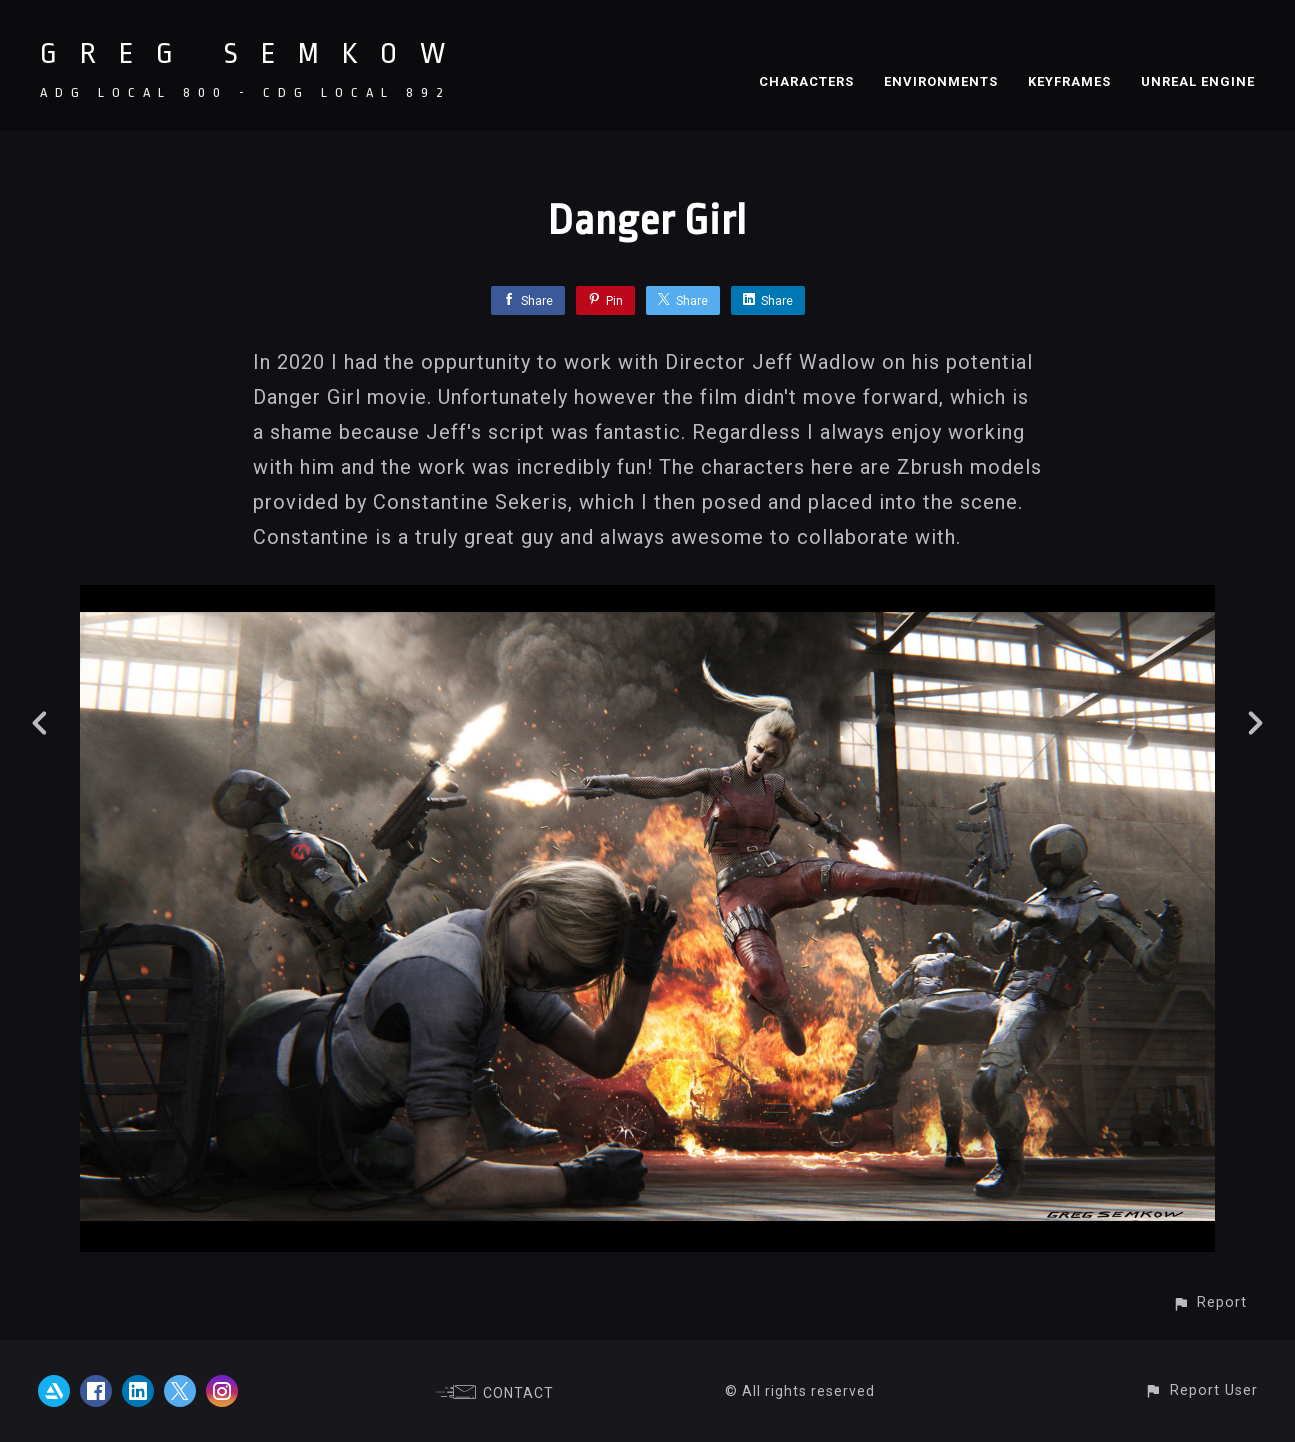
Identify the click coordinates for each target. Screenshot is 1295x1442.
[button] (1209, 1302)
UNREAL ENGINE (1198, 81)
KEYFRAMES (1069, 81)
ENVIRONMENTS (941, 81)
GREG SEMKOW (254, 54)
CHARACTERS (806, 81)
